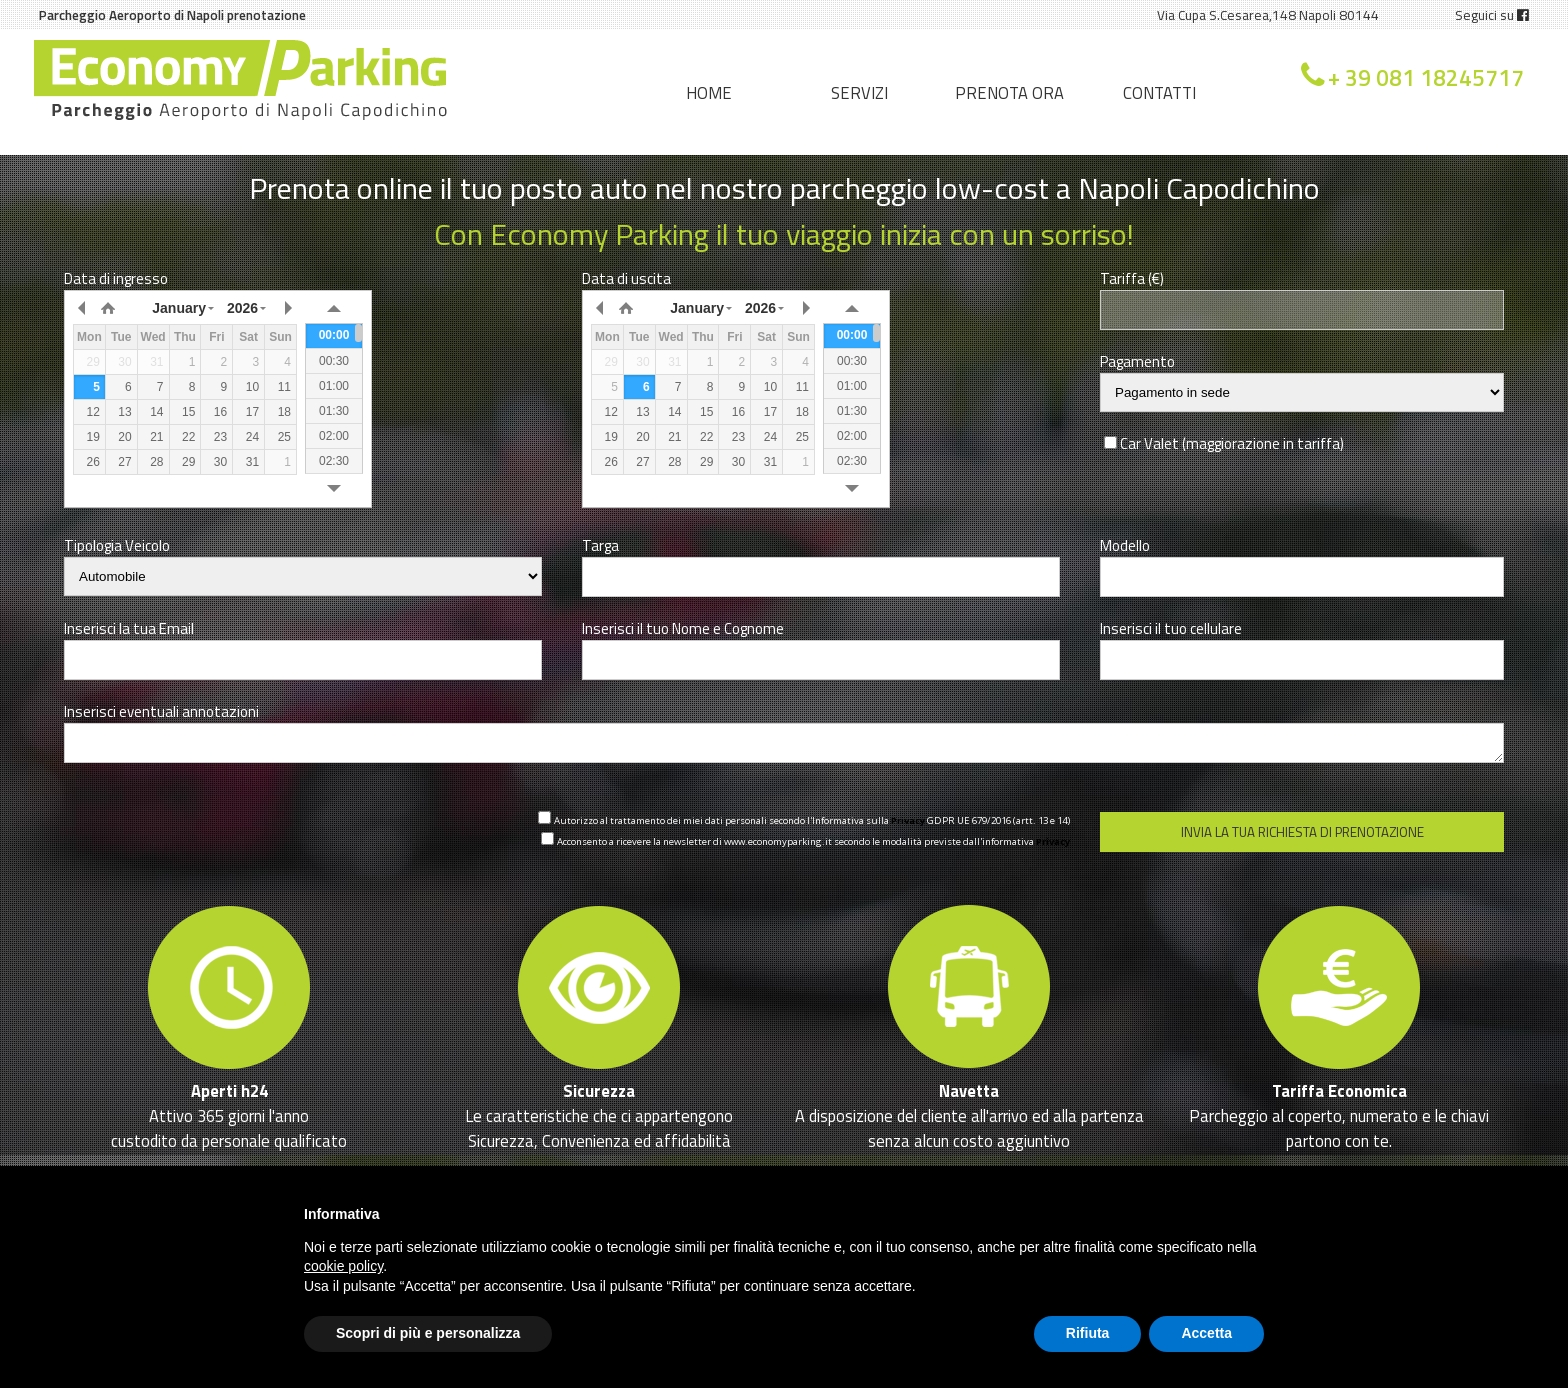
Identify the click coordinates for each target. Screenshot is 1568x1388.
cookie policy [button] (343, 1266)
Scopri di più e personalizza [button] (428, 1333)
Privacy (908, 820)
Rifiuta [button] (1088, 1333)
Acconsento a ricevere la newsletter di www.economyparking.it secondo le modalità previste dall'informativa (813, 841)
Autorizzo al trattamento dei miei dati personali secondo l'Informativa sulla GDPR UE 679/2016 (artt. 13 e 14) (812, 820)
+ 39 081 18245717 (1426, 78)
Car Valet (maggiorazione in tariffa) (1232, 443)
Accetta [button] (1206, 1333)
